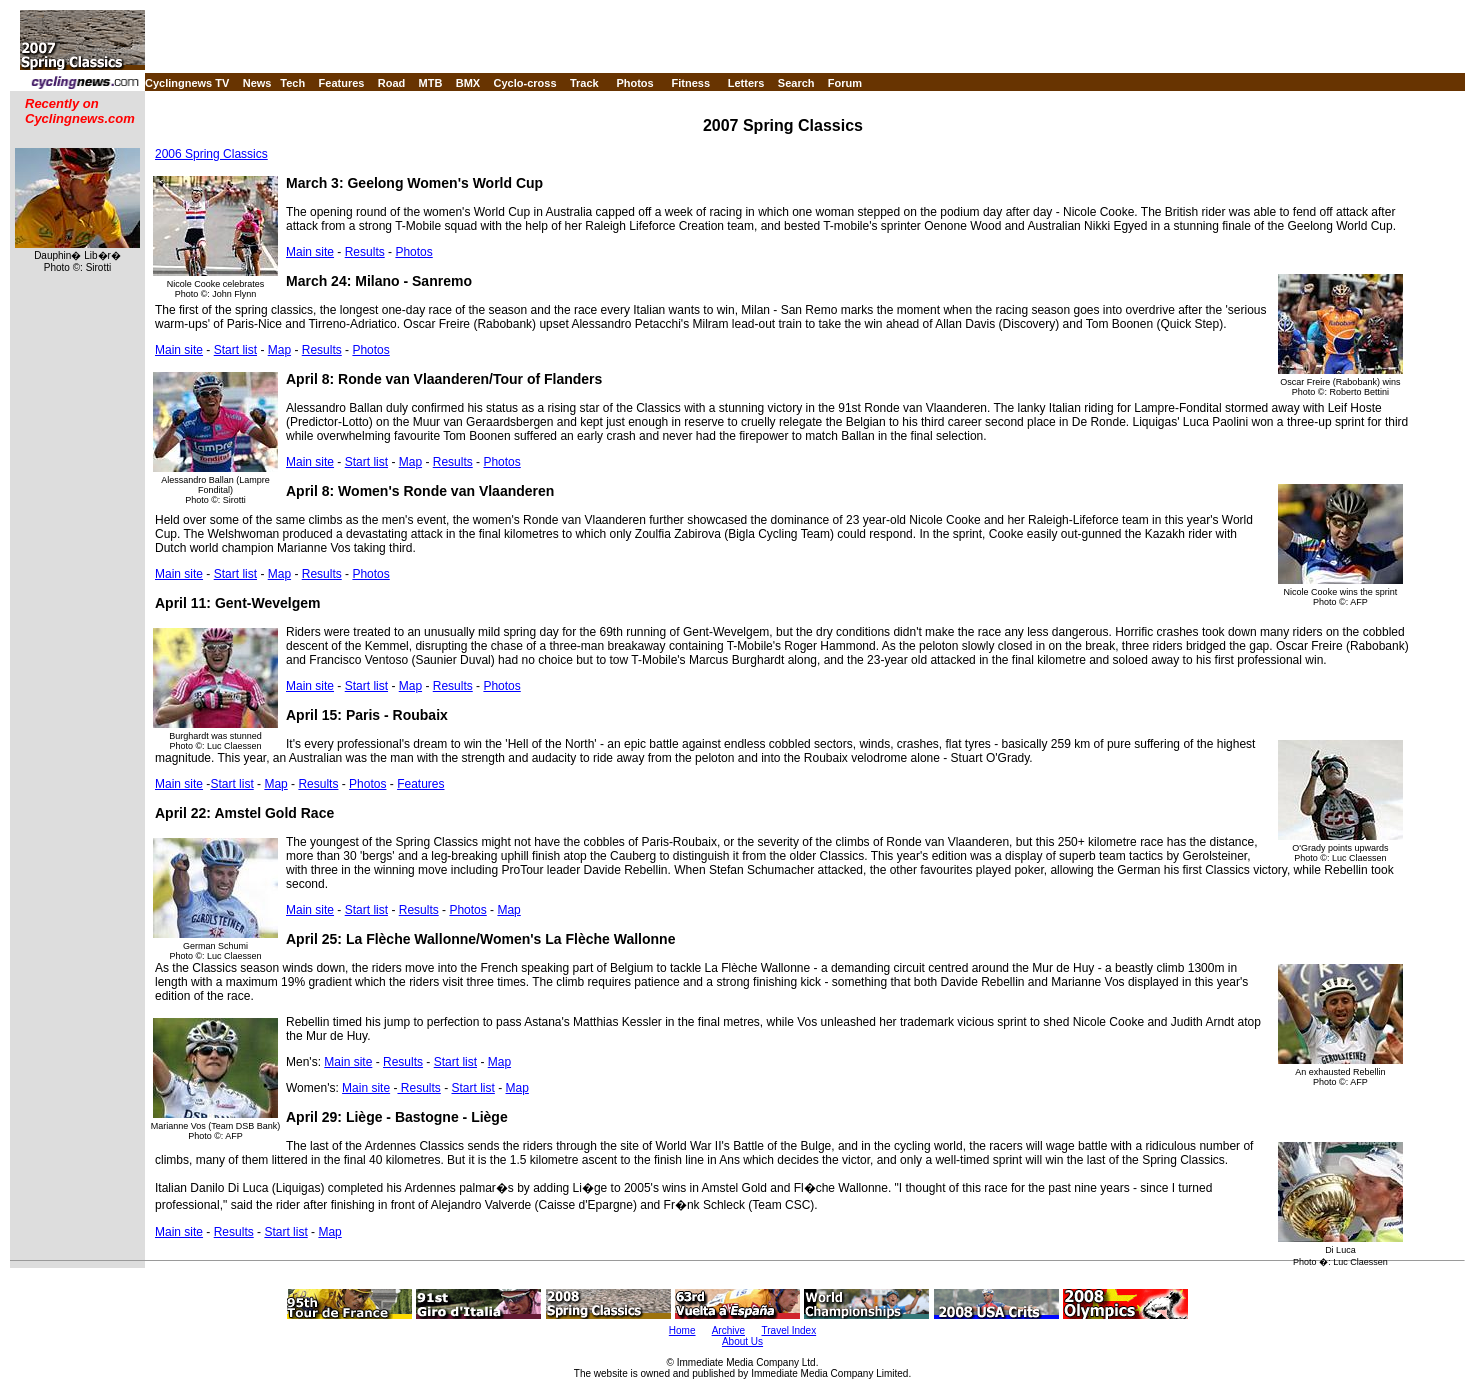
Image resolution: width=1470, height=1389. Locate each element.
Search (796, 83)
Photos (634, 83)
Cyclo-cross (525, 83)
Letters (746, 83)
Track (584, 83)
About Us (742, 1341)
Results (365, 252)
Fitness (690, 83)
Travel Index (789, 1330)
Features (342, 83)
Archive (728, 1330)
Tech (292, 83)
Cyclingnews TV (187, 83)
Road (392, 83)
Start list (235, 350)
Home (682, 1330)
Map (279, 350)
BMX (468, 83)
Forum (845, 83)
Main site (310, 252)
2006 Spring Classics (211, 154)
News (257, 83)
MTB (431, 83)
